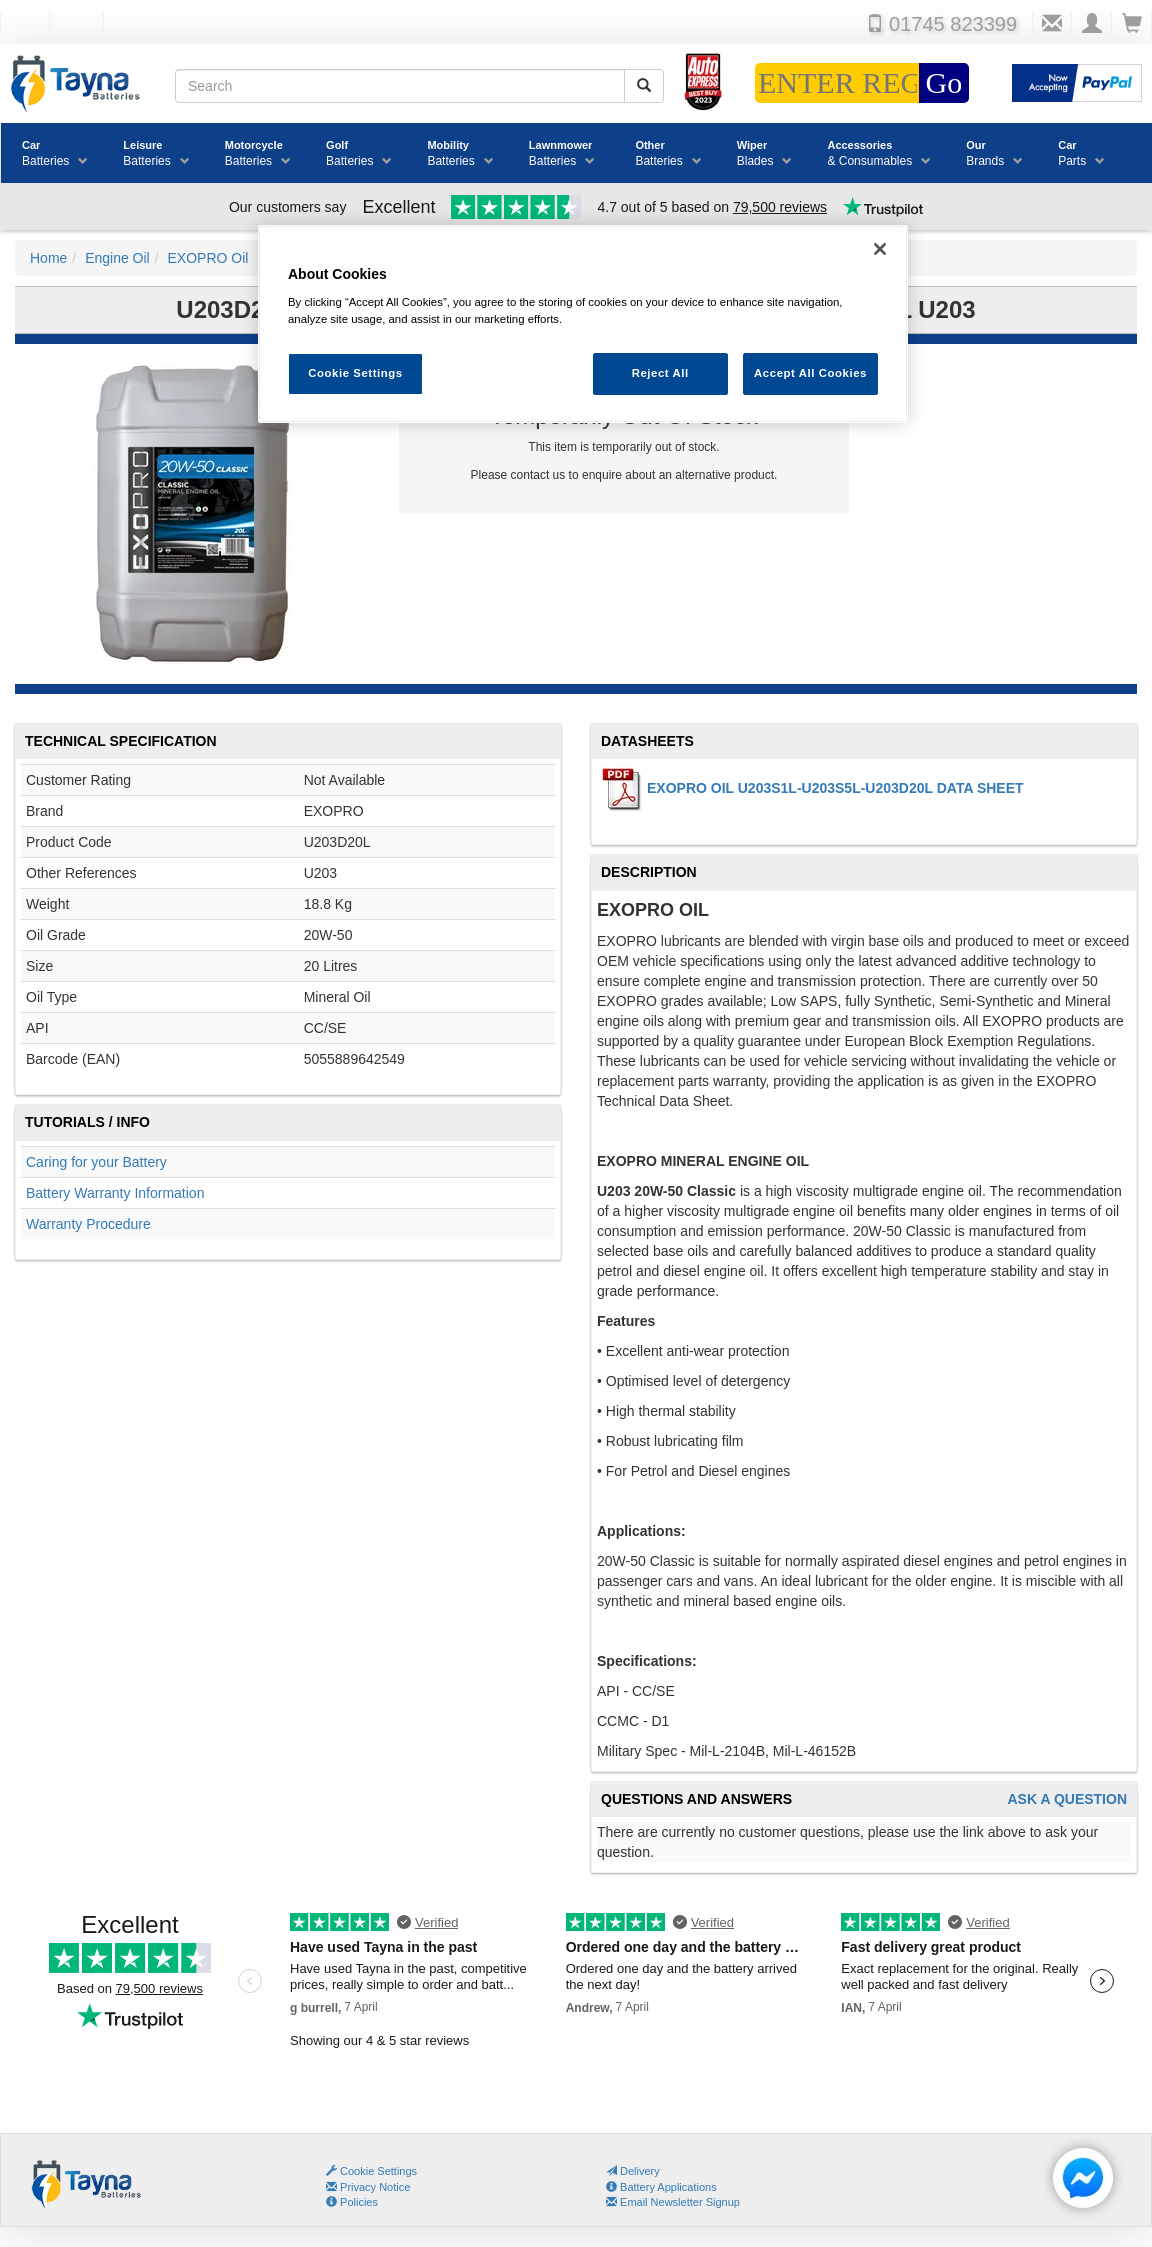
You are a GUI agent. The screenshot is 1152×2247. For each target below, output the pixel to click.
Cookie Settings (378, 2171)
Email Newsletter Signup (673, 2202)
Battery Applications (661, 2187)
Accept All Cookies (810, 373)
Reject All (660, 373)
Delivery (633, 2171)
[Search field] (400, 86)
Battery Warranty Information (115, 1193)
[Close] (880, 249)
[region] (583, 324)
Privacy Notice (368, 2187)
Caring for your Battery (96, 1162)
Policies (352, 2202)
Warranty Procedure (88, 1224)
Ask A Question (1067, 1799)
